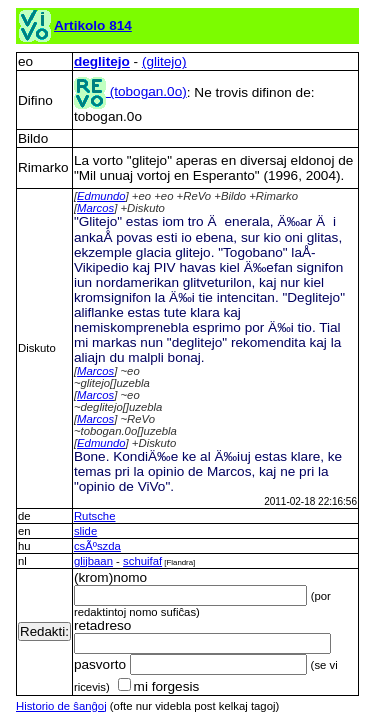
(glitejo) (164, 61)
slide (85, 531)
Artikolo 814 (93, 25)
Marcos (95, 208)
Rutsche (95, 516)
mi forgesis (159, 686)
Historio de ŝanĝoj (61, 706)
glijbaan (93, 561)
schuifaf (142, 561)
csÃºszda (97, 546)
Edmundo (101, 196)
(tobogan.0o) (130, 91)
